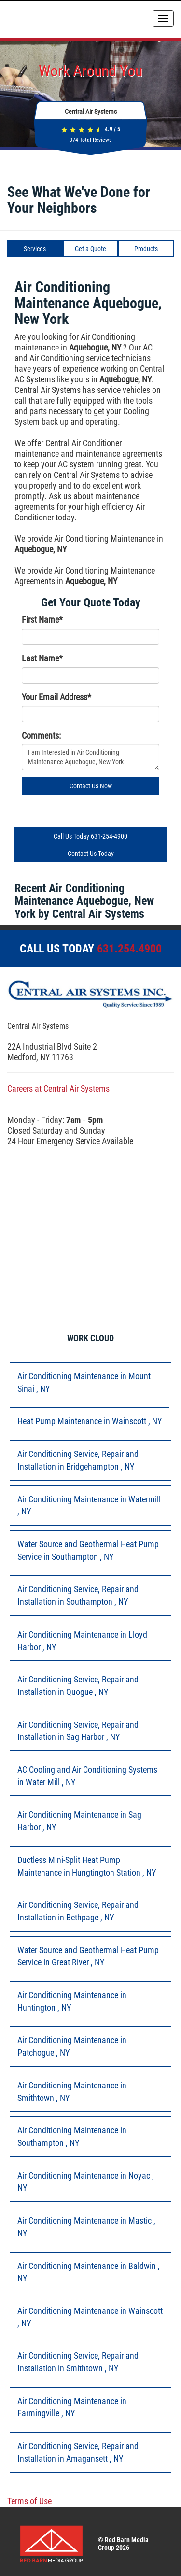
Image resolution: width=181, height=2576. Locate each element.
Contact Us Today (91, 853)
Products (146, 248)
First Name (42, 620)
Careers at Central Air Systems (58, 1088)
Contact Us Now (91, 786)
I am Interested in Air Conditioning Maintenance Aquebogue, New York (90, 757)
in (84, 1382)
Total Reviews (90, 140)
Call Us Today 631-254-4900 (90, 836)
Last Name (42, 658)
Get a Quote (90, 248)
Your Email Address (56, 697)
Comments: (41, 735)
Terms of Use (29, 2501)
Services (35, 248)
